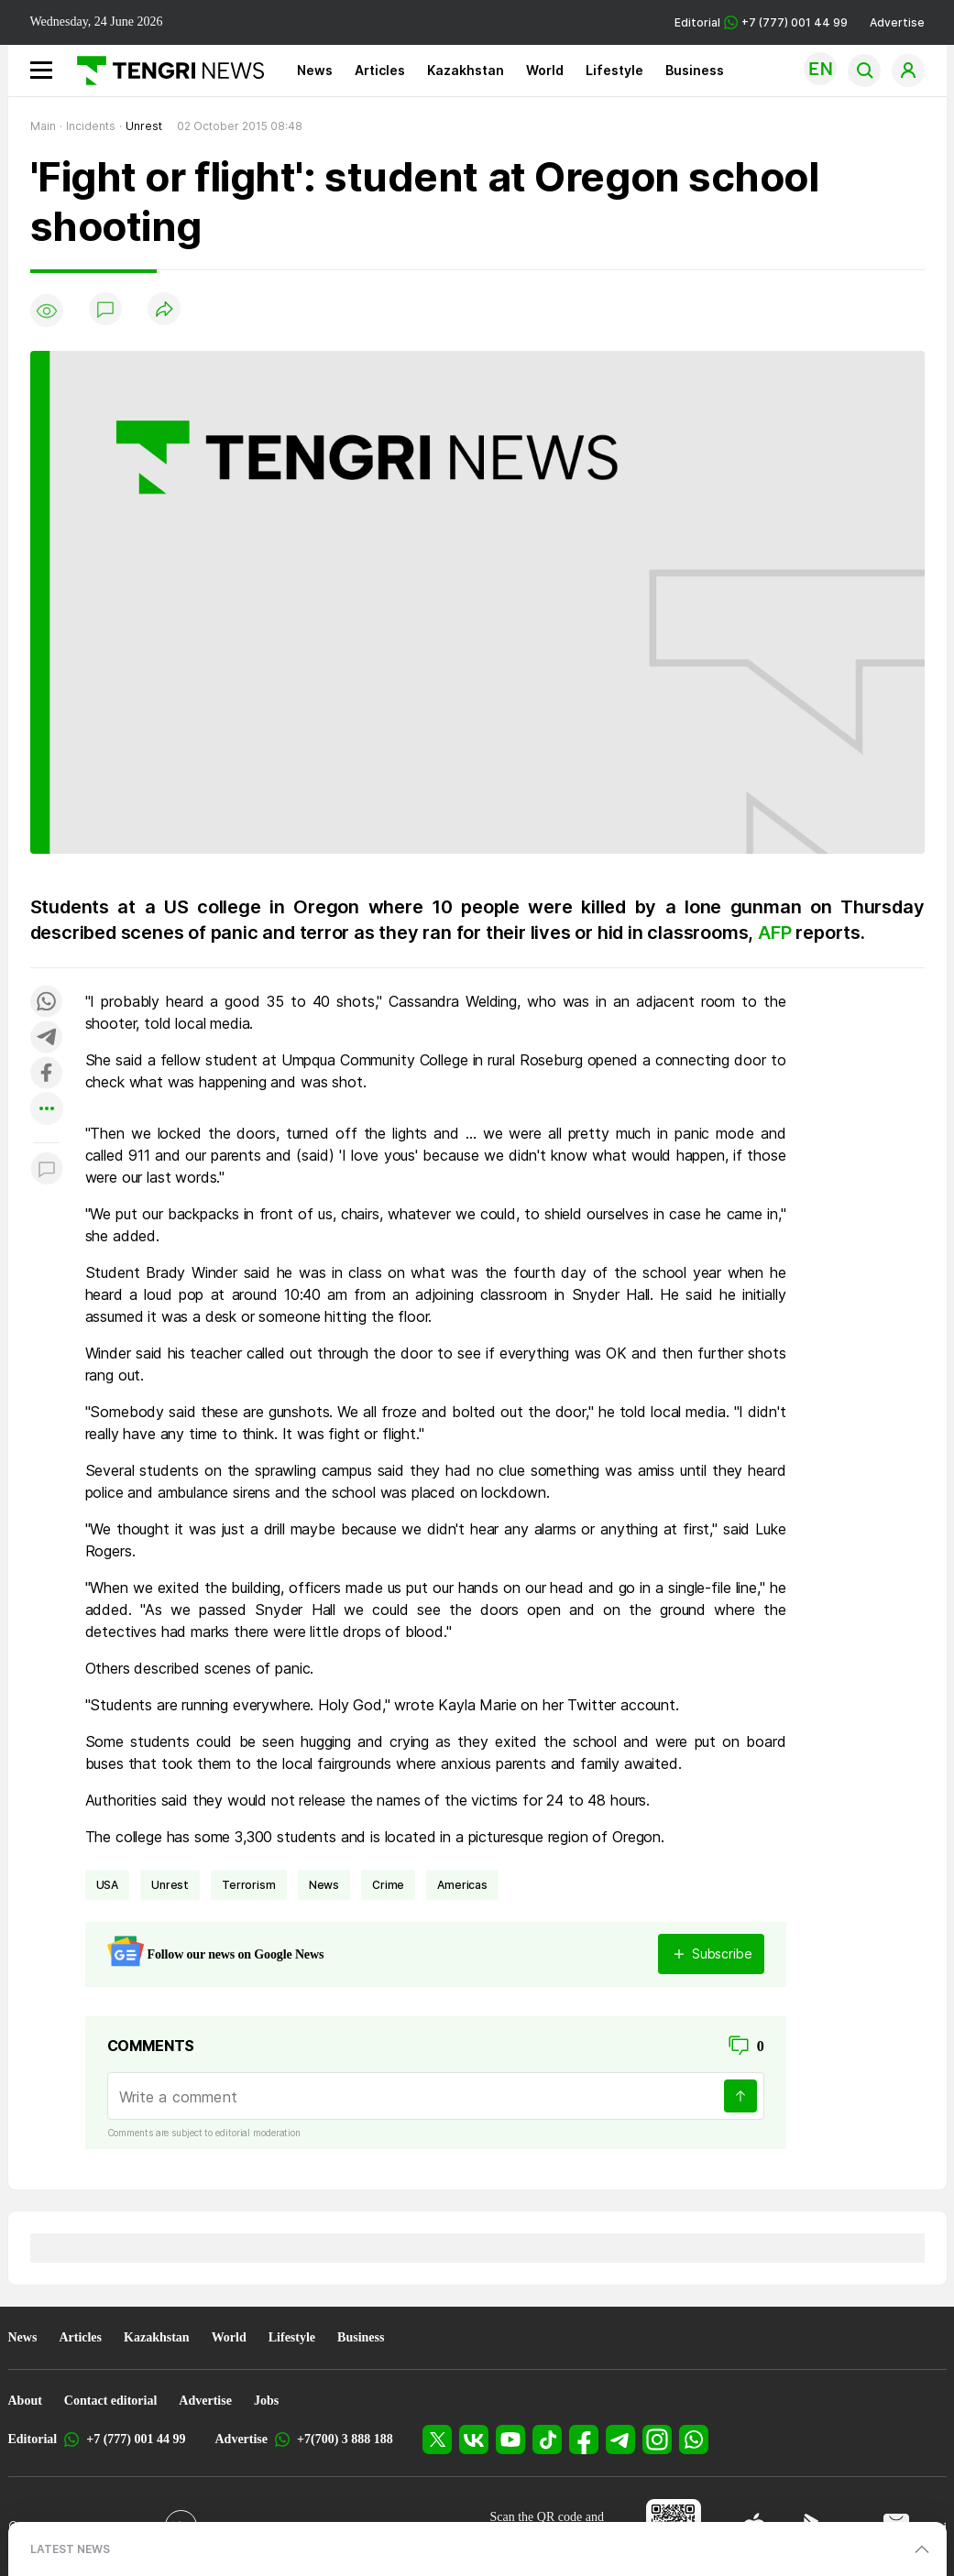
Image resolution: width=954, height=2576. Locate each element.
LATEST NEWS (70, 2549)
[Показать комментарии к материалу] (46, 1170)
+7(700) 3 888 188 (345, 2439)
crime (388, 1885)
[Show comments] (105, 310)
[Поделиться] (164, 310)
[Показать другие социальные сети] (46, 1110)
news (324, 1885)
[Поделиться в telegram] (46, 1038)
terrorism (249, 1885)
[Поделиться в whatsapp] (46, 1003)
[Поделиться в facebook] (46, 1074)
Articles (380, 70)
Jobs (266, 2400)
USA (107, 1885)
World (545, 70)
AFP (776, 933)
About (25, 2400)
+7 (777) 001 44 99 (135, 2439)
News (315, 70)
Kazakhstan (465, 70)
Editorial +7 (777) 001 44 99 (761, 22)
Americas (462, 1885)
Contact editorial (110, 2400)
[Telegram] (620, 2439)
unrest (170, 1885)
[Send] (740, 2095)
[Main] (163, 70)
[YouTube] (510, 2439)
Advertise (897, 22)
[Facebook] (583, 2439)
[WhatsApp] (693, 2439)
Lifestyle (614, 70)
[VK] (473, 2439)
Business (694, 70)
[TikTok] (547, 2439)
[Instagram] (657, 2439)
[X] (437, 2439)
